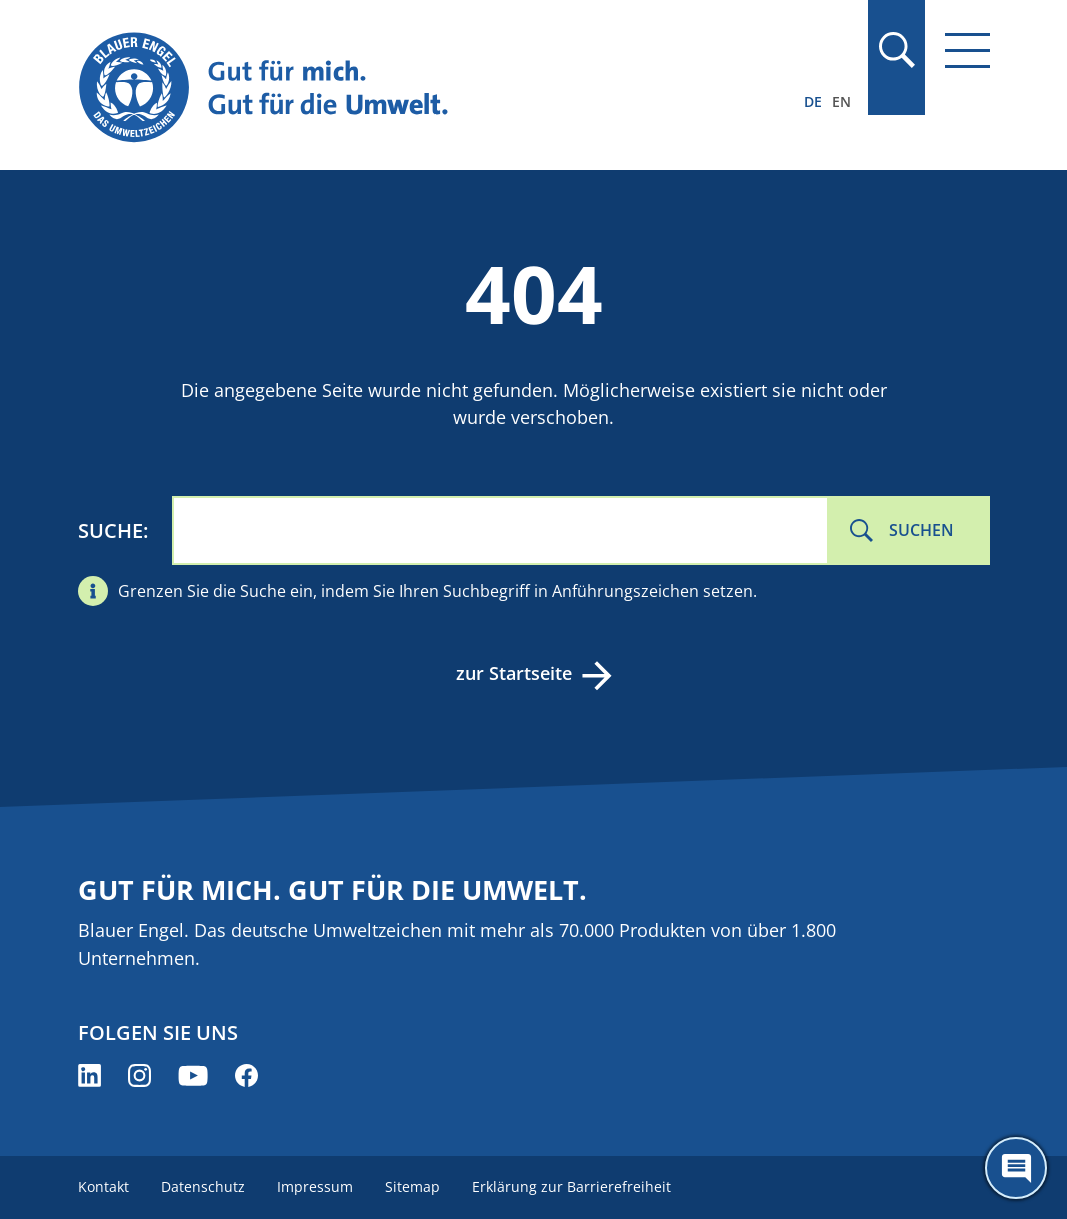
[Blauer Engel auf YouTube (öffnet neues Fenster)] (193, 1075)
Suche (110, 530)
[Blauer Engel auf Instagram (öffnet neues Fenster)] (139, 1075)
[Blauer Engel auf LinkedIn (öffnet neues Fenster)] (89, 1075)
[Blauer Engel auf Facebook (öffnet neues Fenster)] (246, 1075)
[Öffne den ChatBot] (1016, 1168)
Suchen (921, 530)
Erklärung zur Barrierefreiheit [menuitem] (571, 1186)
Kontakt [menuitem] (103, 1186)
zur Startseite (514, 673)
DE (813, 101)
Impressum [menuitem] (315, 1186)
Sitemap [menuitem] (412, 1186)
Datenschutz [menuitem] (203, 1186)
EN (841, 101)
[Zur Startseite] (397, 88)
